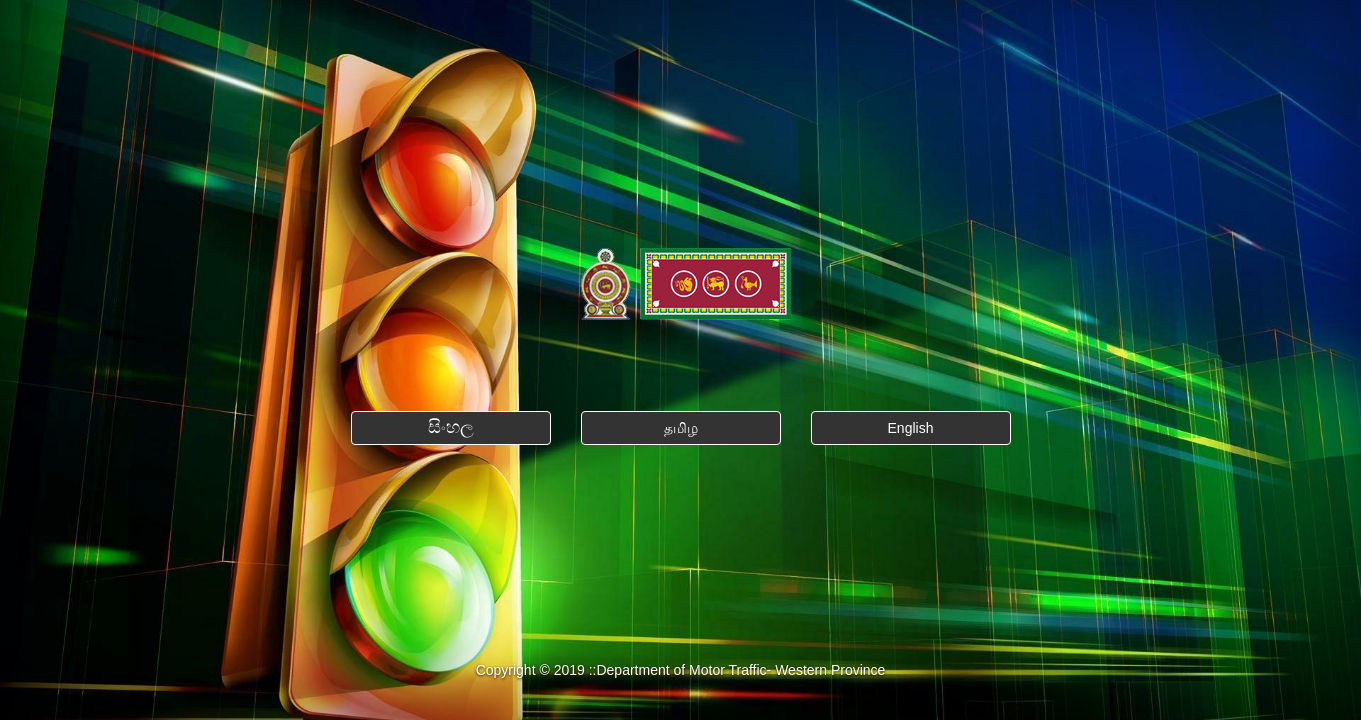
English (911, 428)
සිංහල (451, 427)
